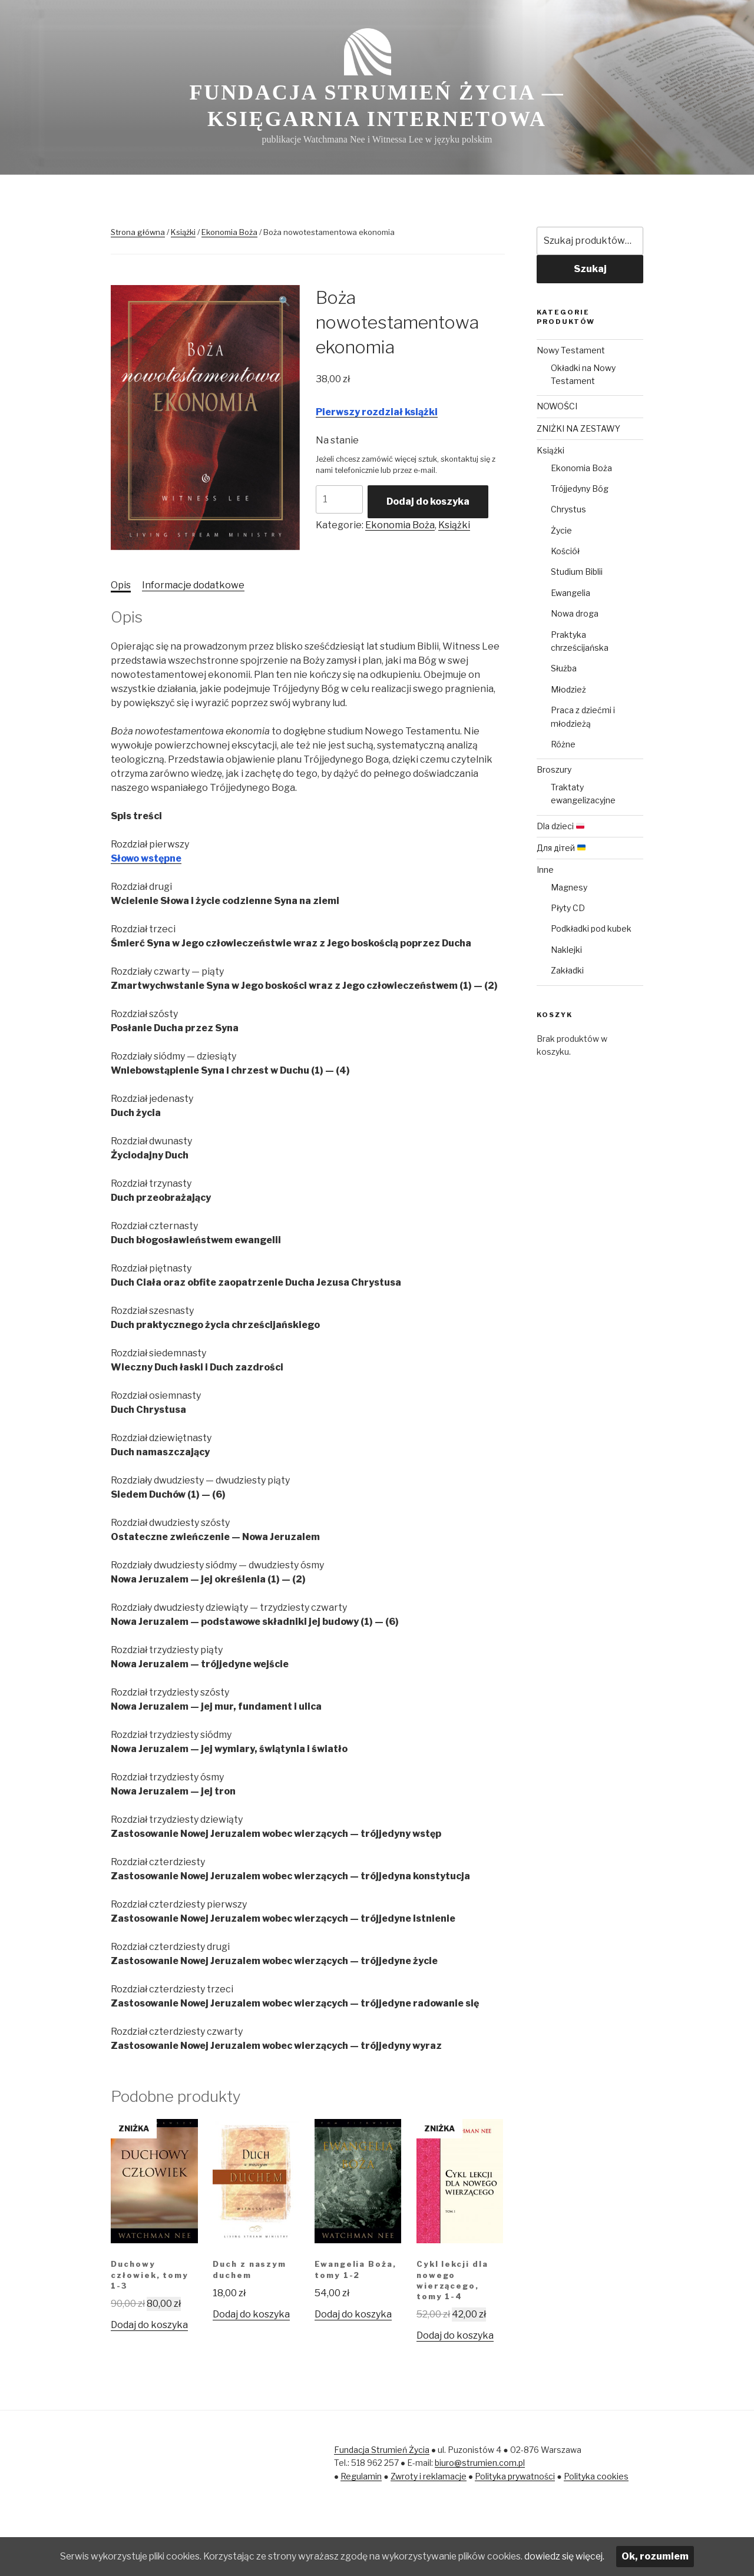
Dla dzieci (560, 826)
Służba (564, 668)
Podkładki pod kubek (591, 928)
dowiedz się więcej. (577, 2556)
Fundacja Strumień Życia (381, 2450)
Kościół (565, 551)
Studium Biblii (577, 572)
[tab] (121, 585)
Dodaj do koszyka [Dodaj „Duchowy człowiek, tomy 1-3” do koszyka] (149, 2324)
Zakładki (567, 970)
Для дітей (561, 848)
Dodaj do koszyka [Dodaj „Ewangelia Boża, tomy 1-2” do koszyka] (353, 2314)
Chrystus (568, 509)
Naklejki (566, 950)
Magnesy (569, 887)
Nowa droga (574, 613)
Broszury (554, 769)
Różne (563, 744)
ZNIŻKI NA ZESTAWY (578, 428)
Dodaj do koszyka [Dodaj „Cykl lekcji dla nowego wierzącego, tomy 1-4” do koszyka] (455, 2335)
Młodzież (568, 689)
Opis (121, 585)
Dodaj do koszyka (427, 501)
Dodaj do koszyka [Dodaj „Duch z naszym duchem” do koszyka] (251, 2314)
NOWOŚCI (557, 406)
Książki (183, 232)
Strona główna (138, 232)
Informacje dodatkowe (193, 585)
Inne (545, 870)
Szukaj (590, 268)
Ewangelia (570, 593)
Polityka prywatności (515, 2476)
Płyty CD (568, 908)
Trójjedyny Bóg (580, 489)
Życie (561, 530)
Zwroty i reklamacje (429, 2476)
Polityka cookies (596, 2476)
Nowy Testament (571, 350)
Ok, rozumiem (669, 2556)
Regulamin (361, 2476)
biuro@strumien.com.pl (480, 2463)
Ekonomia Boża (229, 232)
